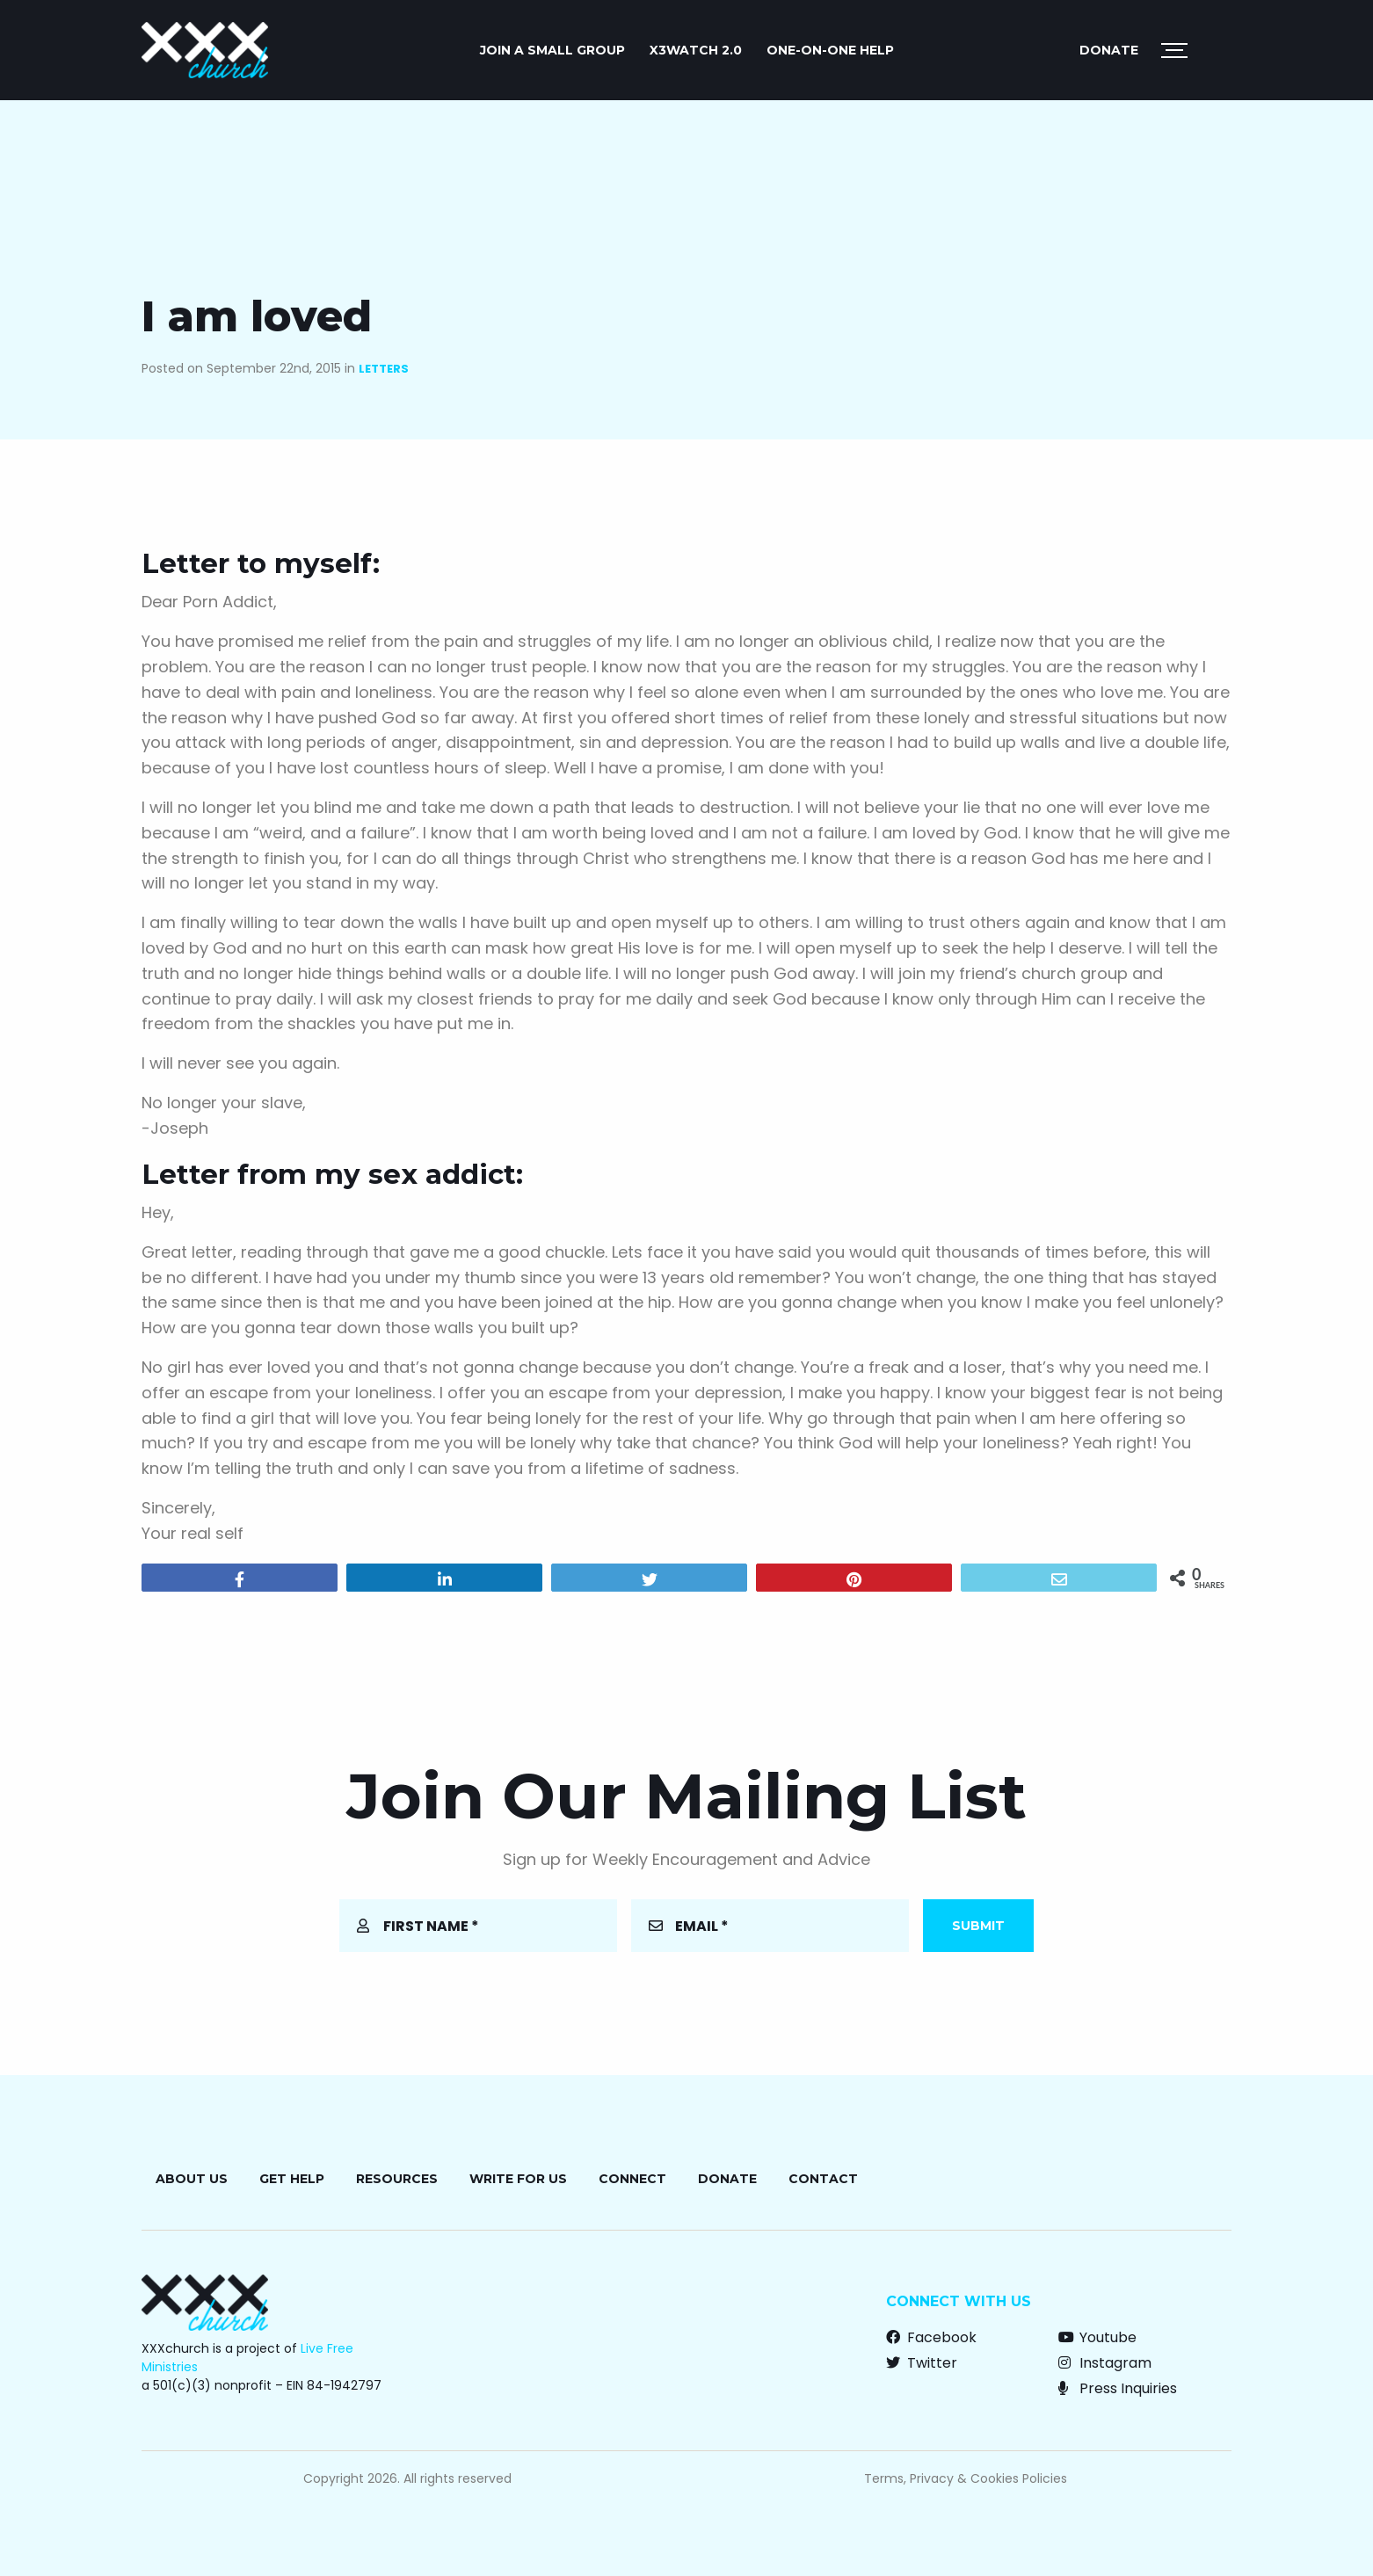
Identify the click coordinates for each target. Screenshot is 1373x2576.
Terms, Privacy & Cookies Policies (965, 2478)
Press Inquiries (1117, 2388)
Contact (823, 2179)
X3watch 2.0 (696, 50)
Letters (384, 368)
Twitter (921, 2362)
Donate (1108, 50)
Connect (632, 2179)
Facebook (931, 2337)
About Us (192, 2179)
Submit (978, 1926)
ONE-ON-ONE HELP (830, 50)
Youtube (1097, 2337)
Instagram (1104, 2362)
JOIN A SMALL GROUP (552, 50)
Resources (397, 2179)
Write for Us (518, 2179)
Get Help (291, 2179)
